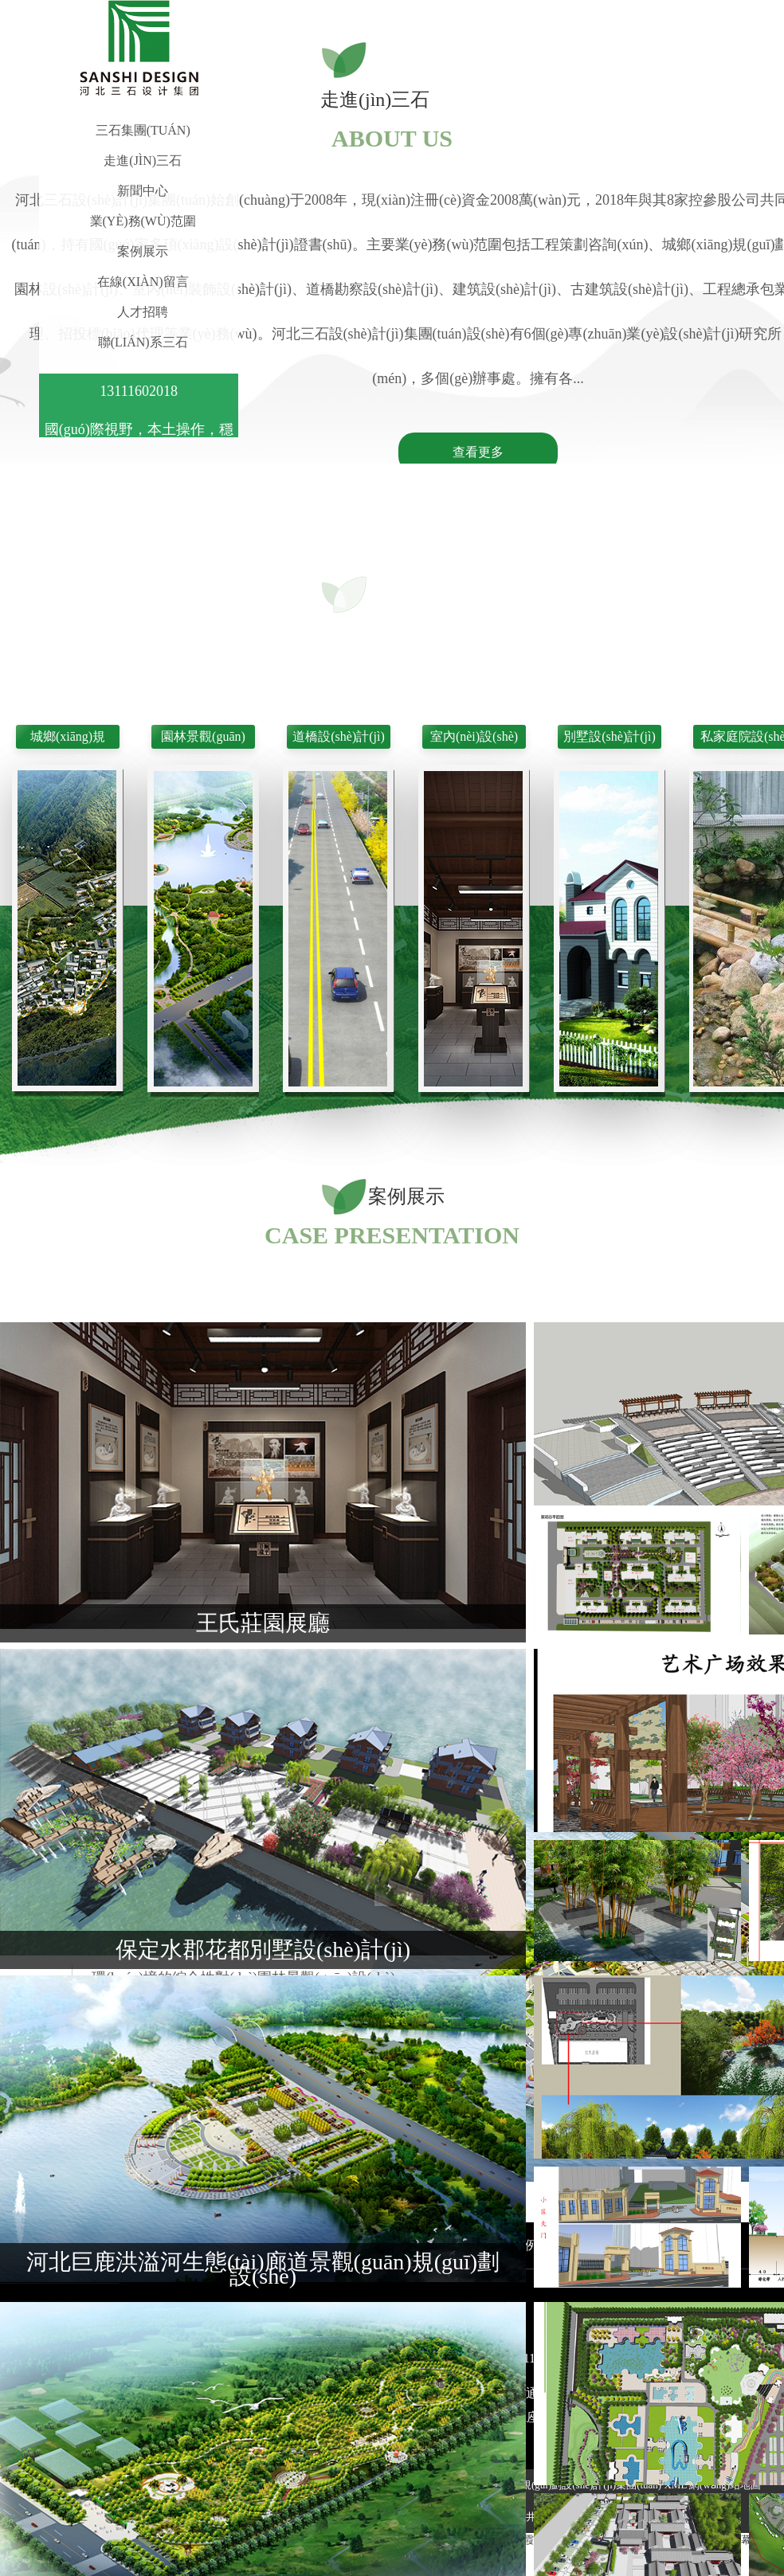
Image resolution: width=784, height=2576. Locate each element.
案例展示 (142, 251)
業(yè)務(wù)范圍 (143, 221)
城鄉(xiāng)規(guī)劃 (67, 739)
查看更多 (478, 452)
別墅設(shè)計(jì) (609, 736)
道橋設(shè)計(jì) (338, 736)
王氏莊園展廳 (263, 1623)
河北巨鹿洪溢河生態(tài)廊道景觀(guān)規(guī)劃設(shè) (263, 2268)
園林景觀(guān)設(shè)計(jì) (203, 739)
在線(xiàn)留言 (143, 281)
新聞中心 (142, 191)
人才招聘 (142, 312)
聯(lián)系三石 (143, 342)
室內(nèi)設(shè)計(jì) (474, 739)
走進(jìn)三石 (143, 160)
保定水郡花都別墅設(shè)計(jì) (263, 1949)
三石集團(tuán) (143, 130)
